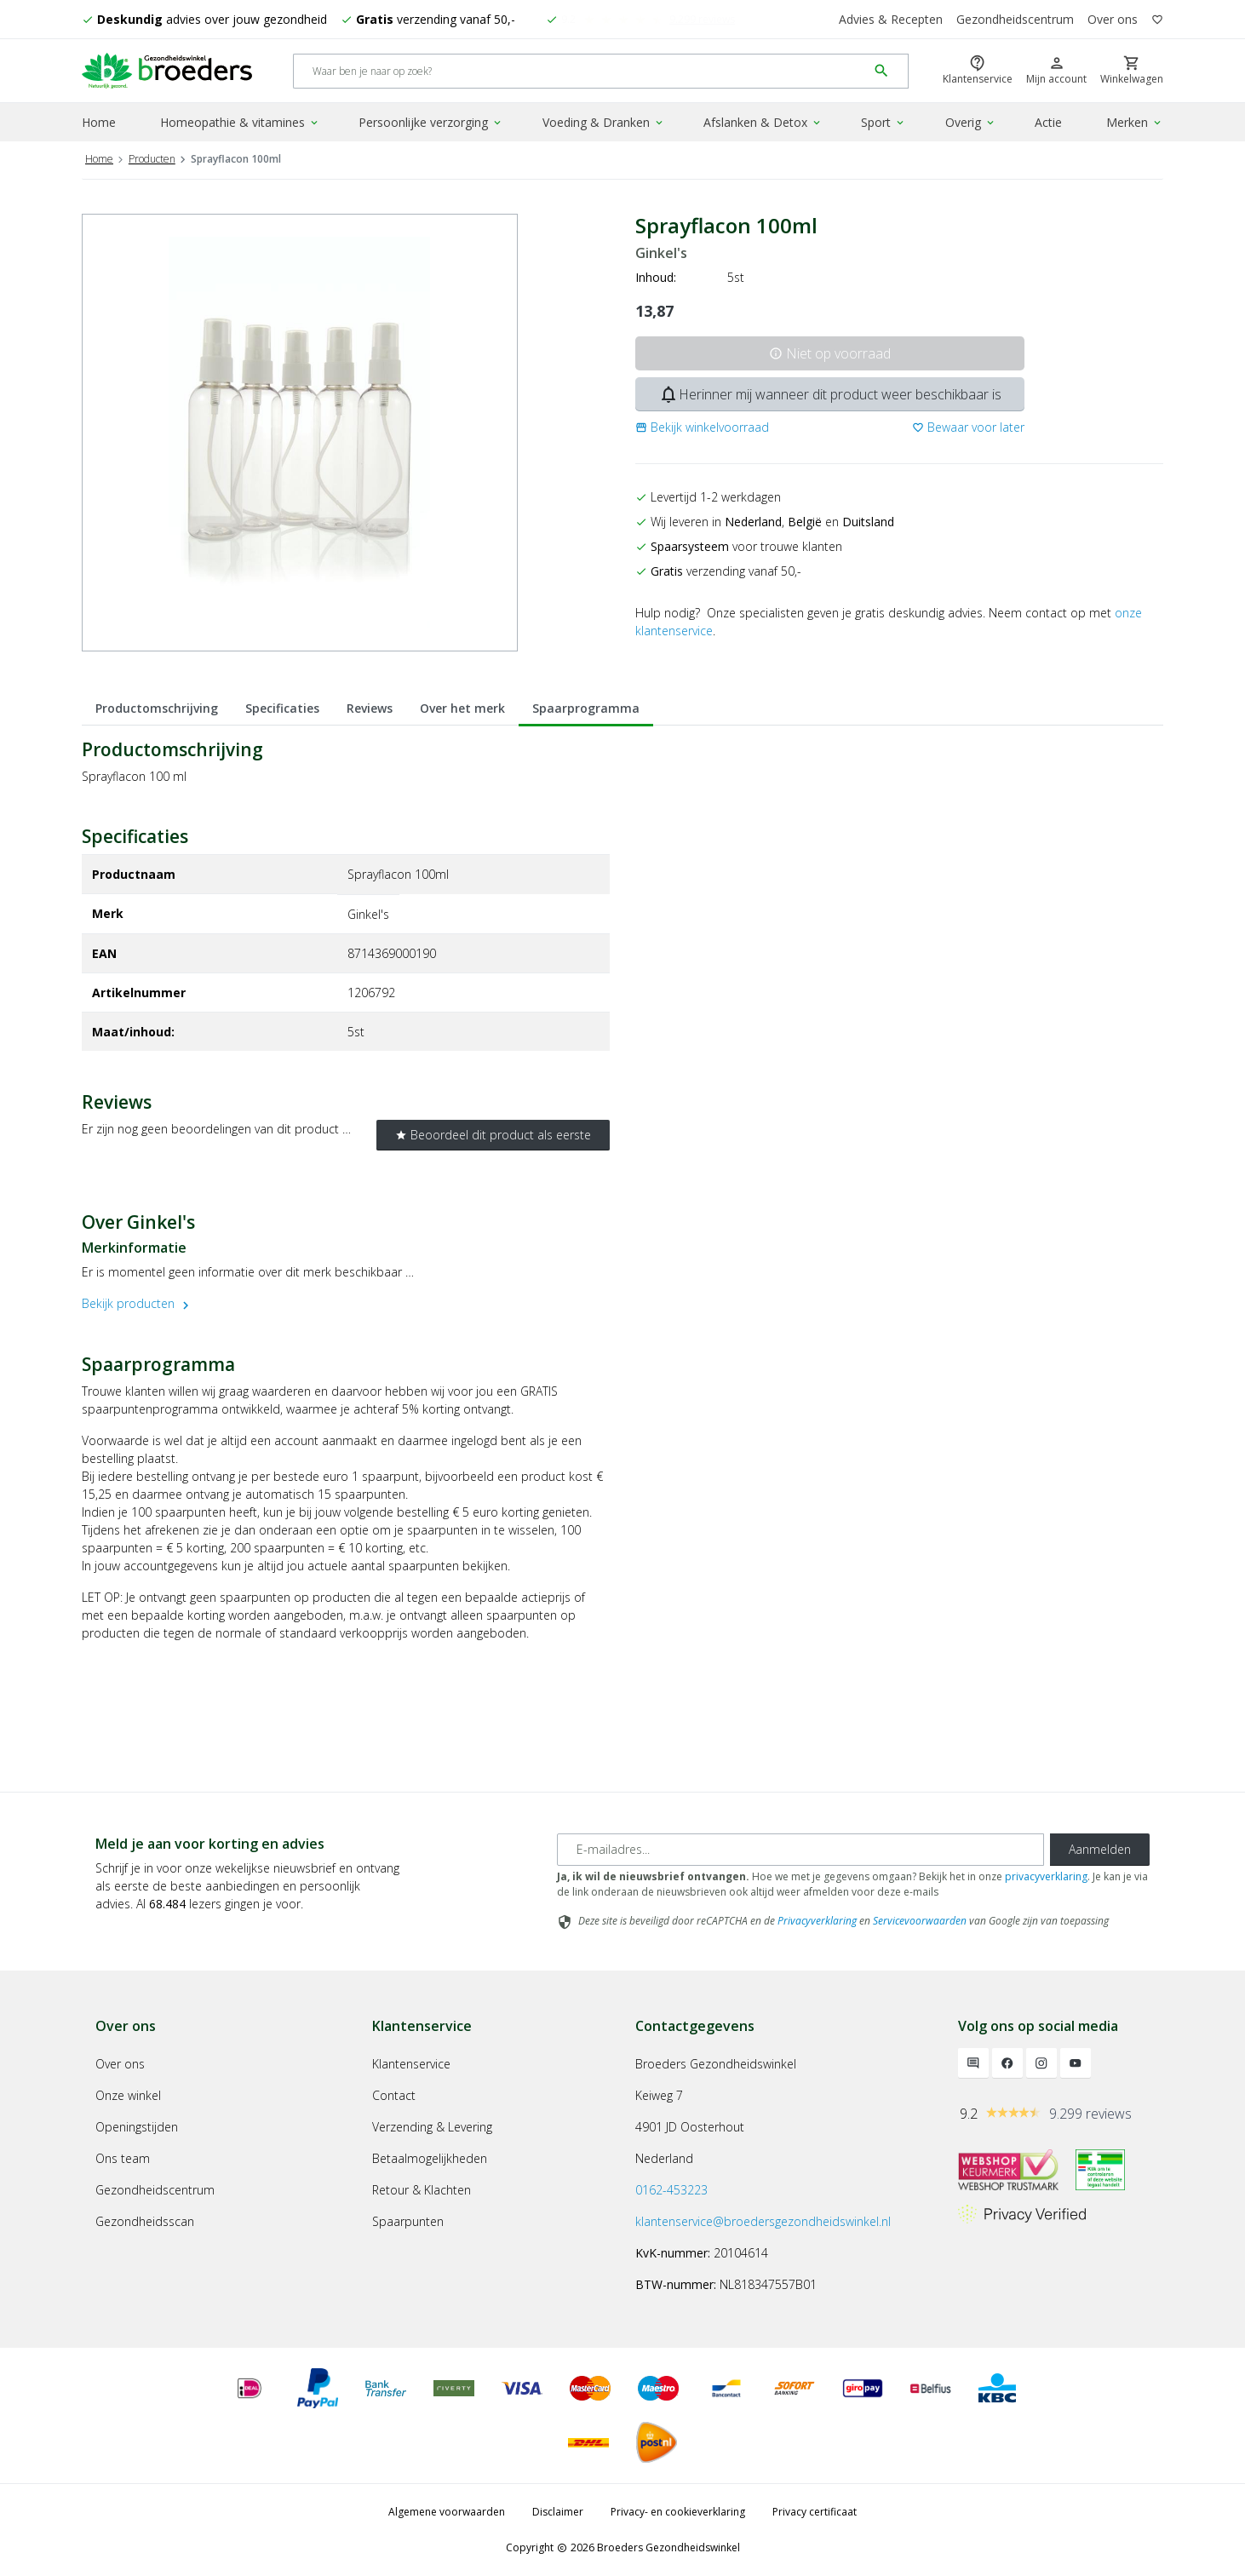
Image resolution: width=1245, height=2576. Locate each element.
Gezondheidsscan (144, 2221)
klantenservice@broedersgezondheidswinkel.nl (763, 2221)
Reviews (370, 708)
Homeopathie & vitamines (240, 122)
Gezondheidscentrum (1015, 19)
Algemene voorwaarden (446, 2511)
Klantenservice (411, 2064)
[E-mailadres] (800, 1849)
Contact (394, 2095)
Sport (883, 122)
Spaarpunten (408, 2221)
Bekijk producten (137, 1303)
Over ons (1112, 19)
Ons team (122, 2158)
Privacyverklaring (817, 1920)
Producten (152, 159)
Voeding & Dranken (603, 122)
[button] (702, 427)
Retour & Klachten (421, 2190)
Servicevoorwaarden (920, 1920)
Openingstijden (136, 2127)
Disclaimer (557, 2511)
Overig (970, 122)
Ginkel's (661, 253)
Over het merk (462, 708)
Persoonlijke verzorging (431, 122)
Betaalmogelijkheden (429, 2158)
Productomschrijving (156, 708)
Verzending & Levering (432, 2127)
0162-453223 (671, 2190)
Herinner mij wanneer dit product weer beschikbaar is (829, 394)
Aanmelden (1100, 1849)
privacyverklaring (1046, 1876)
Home (99, 122)
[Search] (580, 71)
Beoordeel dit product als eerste (493, 1135)
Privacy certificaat (814, 2511)
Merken (1134, 122)
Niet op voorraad (830, 353)
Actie (1048, 122)
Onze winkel (128, 2095)
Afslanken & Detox (763, 122)
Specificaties (282, 708)
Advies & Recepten (891, 19)
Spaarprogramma (586, 708)
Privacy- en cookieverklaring (678, 2511)
